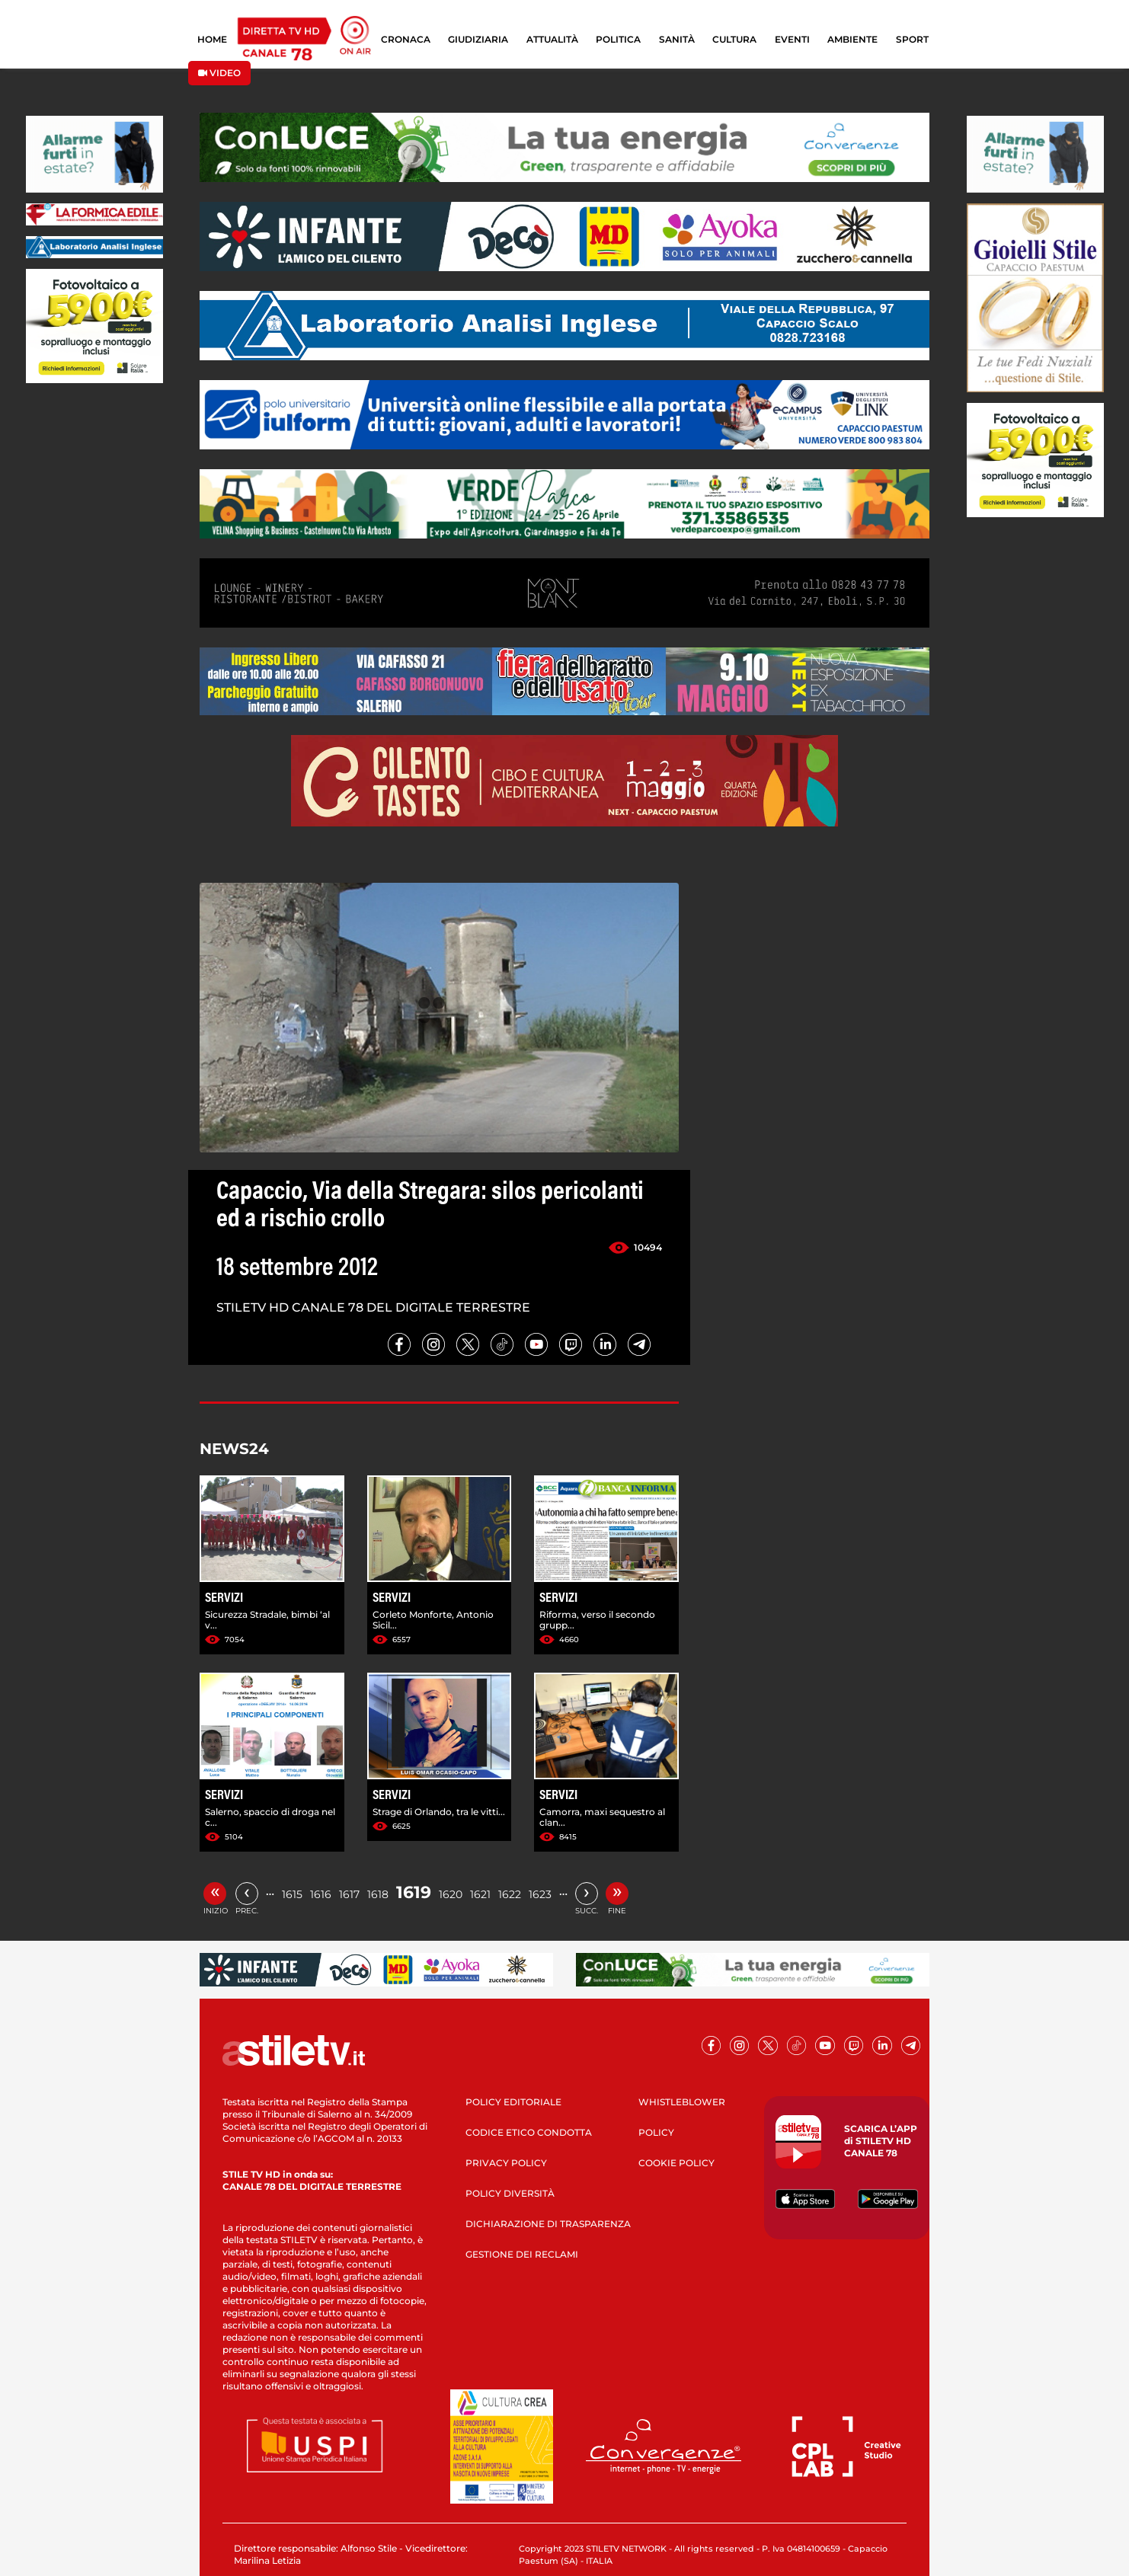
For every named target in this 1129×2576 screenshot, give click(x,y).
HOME (212, 39)
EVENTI (792, 39)
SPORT (912, 39)
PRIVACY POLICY (506, 2163)
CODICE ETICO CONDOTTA (528, 2132)
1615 (292, 1894)
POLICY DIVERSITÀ (510, 2193)
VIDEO (219, 72)
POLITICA (618, 39)
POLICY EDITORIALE (513, 2102)
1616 (320, 1894)
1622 (509, 1894)
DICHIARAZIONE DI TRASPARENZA (548, 2223)
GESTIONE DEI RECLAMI (521, 2254)
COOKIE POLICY (676, 2163)
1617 (349, 1894)
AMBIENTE (852, 39)
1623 (540, 1894)
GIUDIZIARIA (478, 39)
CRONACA (405, 39)
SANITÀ (677, 39)
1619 (413, 1892)
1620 (450, 1894)
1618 (378, 1894)
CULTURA (734, 39)
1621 (480, 1894)
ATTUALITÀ (552, 39)
